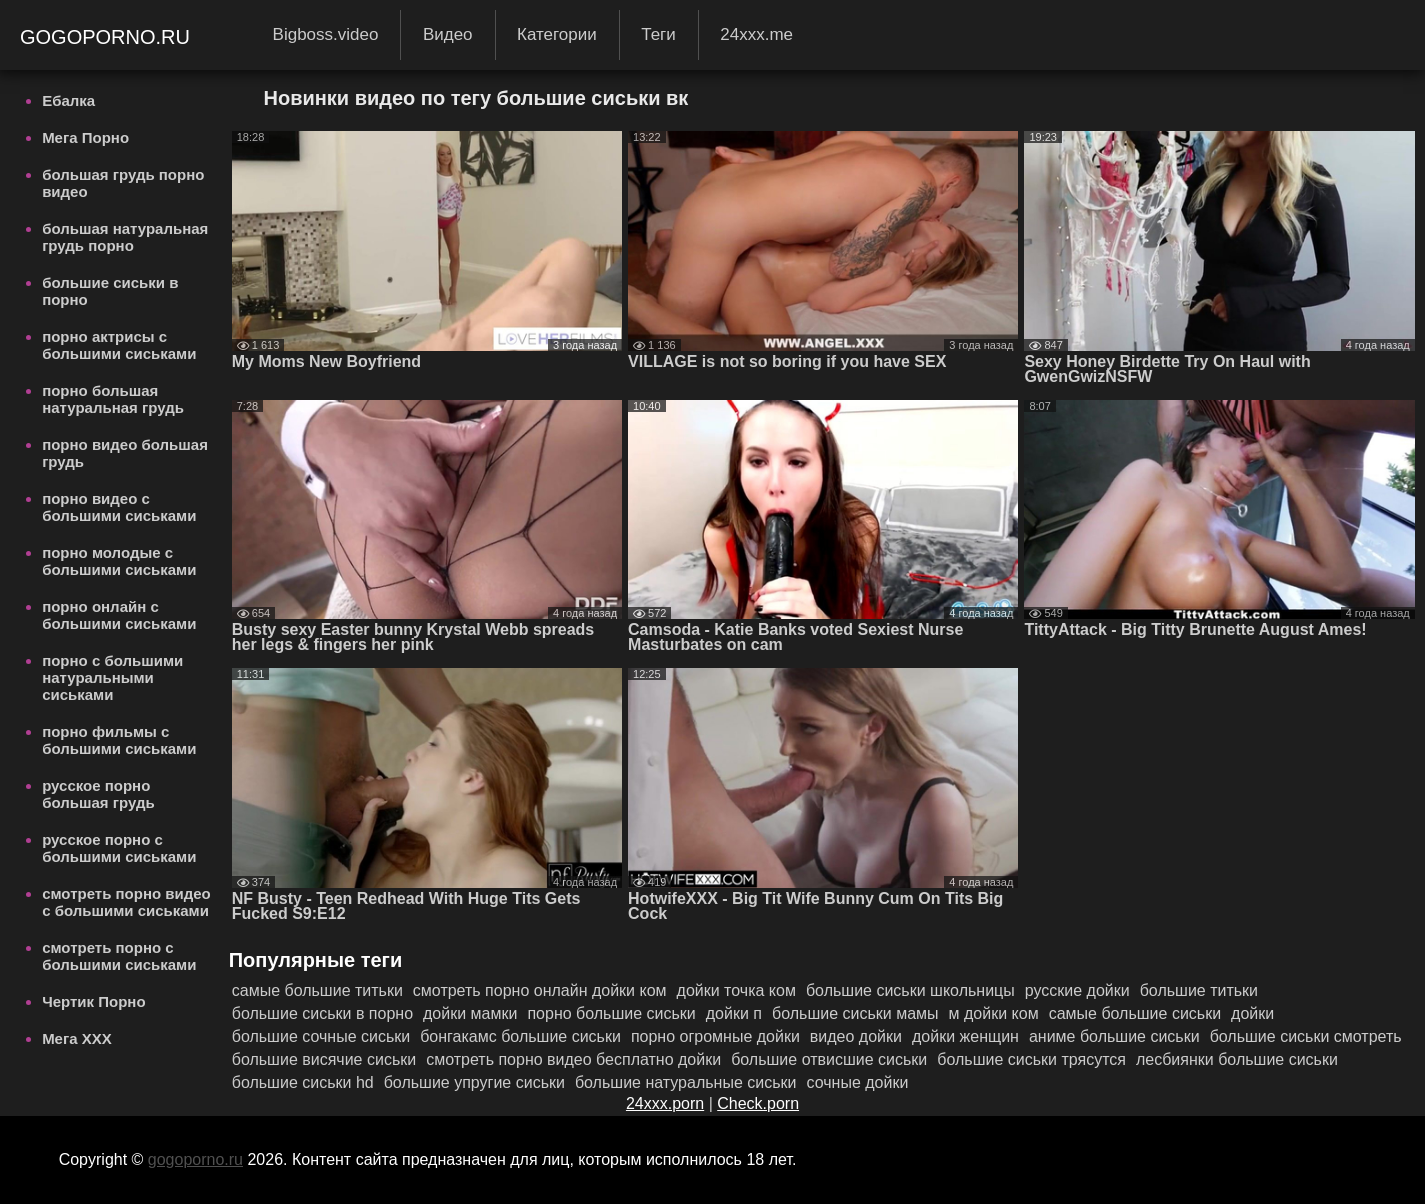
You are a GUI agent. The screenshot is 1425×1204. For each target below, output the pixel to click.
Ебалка (68, 100)
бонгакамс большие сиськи (520, 1036)
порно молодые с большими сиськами (119, 561)
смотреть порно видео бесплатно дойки (573, 1059)
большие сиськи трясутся (1031, 1059)
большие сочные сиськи (321, 1036)
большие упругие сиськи (474, 1082)
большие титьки (1199, 990)
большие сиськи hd (303, 1082)
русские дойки (1077, 990)
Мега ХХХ (77, 1038)
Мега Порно (85, 137)
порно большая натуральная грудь (113, 399)
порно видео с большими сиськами (119, 507)
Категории (557, 34)
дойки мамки (470, 1013)
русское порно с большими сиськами (119, 848)
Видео (448, 34)
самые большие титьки (317, 990)
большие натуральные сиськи (686, 1082)
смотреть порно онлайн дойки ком (540, 990)
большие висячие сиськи (324, 1059)
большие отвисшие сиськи (829, 1059)
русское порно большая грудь (98, 794)
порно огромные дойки (715, 1036)
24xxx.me (756, 34)
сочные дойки (857, 1082)
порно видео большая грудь (125, 453)
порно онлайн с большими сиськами (119, 615)
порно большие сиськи (611, 1013)
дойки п (734, 1013)
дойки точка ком (736, 990)
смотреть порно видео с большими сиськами (126, 902)
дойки (1252, 1013)
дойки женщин (965, 1036)
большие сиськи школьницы (910, 990)
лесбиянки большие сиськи (1237, 1059)
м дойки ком (994, 1013)
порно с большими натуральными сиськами (112, 677)
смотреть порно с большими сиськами (119, 956)
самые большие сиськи (1135, 1013)
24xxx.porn (665, 1103)
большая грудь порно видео (123, 183)
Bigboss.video (326, 34)
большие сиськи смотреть (1306, 1036)
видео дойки (856, 1036)
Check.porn (758, 1103)
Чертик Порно (93, 1001)
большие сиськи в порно (110, 291)
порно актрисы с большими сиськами (119, 345)
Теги (658, 34)
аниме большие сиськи (1114, 1036)
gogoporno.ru (108, 37)
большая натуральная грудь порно (125, 237)
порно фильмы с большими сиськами (119, 740)
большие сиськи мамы (855, 1013)
